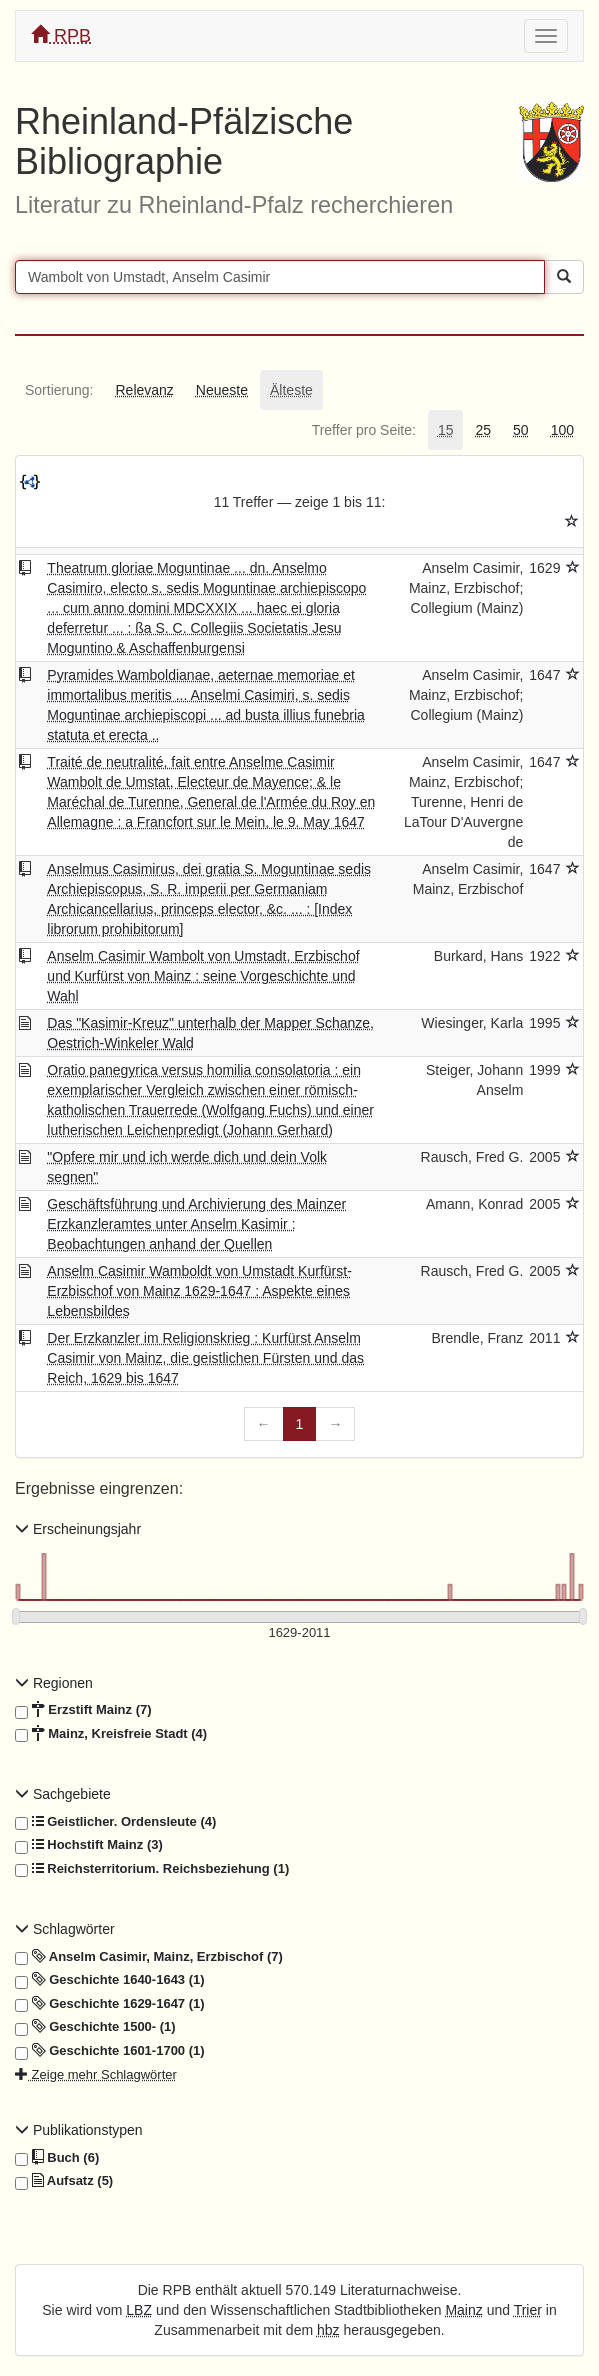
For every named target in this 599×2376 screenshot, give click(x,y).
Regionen (54, 1683)
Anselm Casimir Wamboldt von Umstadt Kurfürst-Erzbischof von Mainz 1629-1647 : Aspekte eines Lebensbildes (199, 1291)
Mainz (463, 2310)
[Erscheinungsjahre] (299, 1633)
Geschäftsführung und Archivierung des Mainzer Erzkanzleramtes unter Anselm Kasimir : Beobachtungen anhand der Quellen (196, 1224)
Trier (528, 2310)
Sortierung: (59, 390)
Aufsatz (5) (64, 2181)
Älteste (291, 390)
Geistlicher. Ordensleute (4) (115, 1822)
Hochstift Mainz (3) (89, 1845)
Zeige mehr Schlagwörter (96, 2074)
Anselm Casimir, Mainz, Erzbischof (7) (149, 1957)
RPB (61, 35)
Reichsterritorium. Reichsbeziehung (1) (152, 1869)
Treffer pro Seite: (364, 430)
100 (562, 430)
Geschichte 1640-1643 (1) (110, 1980)
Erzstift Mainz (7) (83, 1710)
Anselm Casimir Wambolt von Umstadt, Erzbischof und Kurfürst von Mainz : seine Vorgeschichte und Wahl (203, 976)
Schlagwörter (65, 1929)
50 (521, 430)
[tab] (59, 390)
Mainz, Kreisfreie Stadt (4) (111, 1734)
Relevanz (144, 390)
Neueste (222, 390)
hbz (328, 2330)
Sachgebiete (63, 1794)
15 (446, 430)
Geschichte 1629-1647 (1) (110, 2004)
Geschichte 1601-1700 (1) (110, 2051)
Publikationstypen (79, 2130)
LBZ (139, 2310)
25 (483, 430)
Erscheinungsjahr (78, 1529)
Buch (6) (57, 2158)
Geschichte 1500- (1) (95, 2027)
